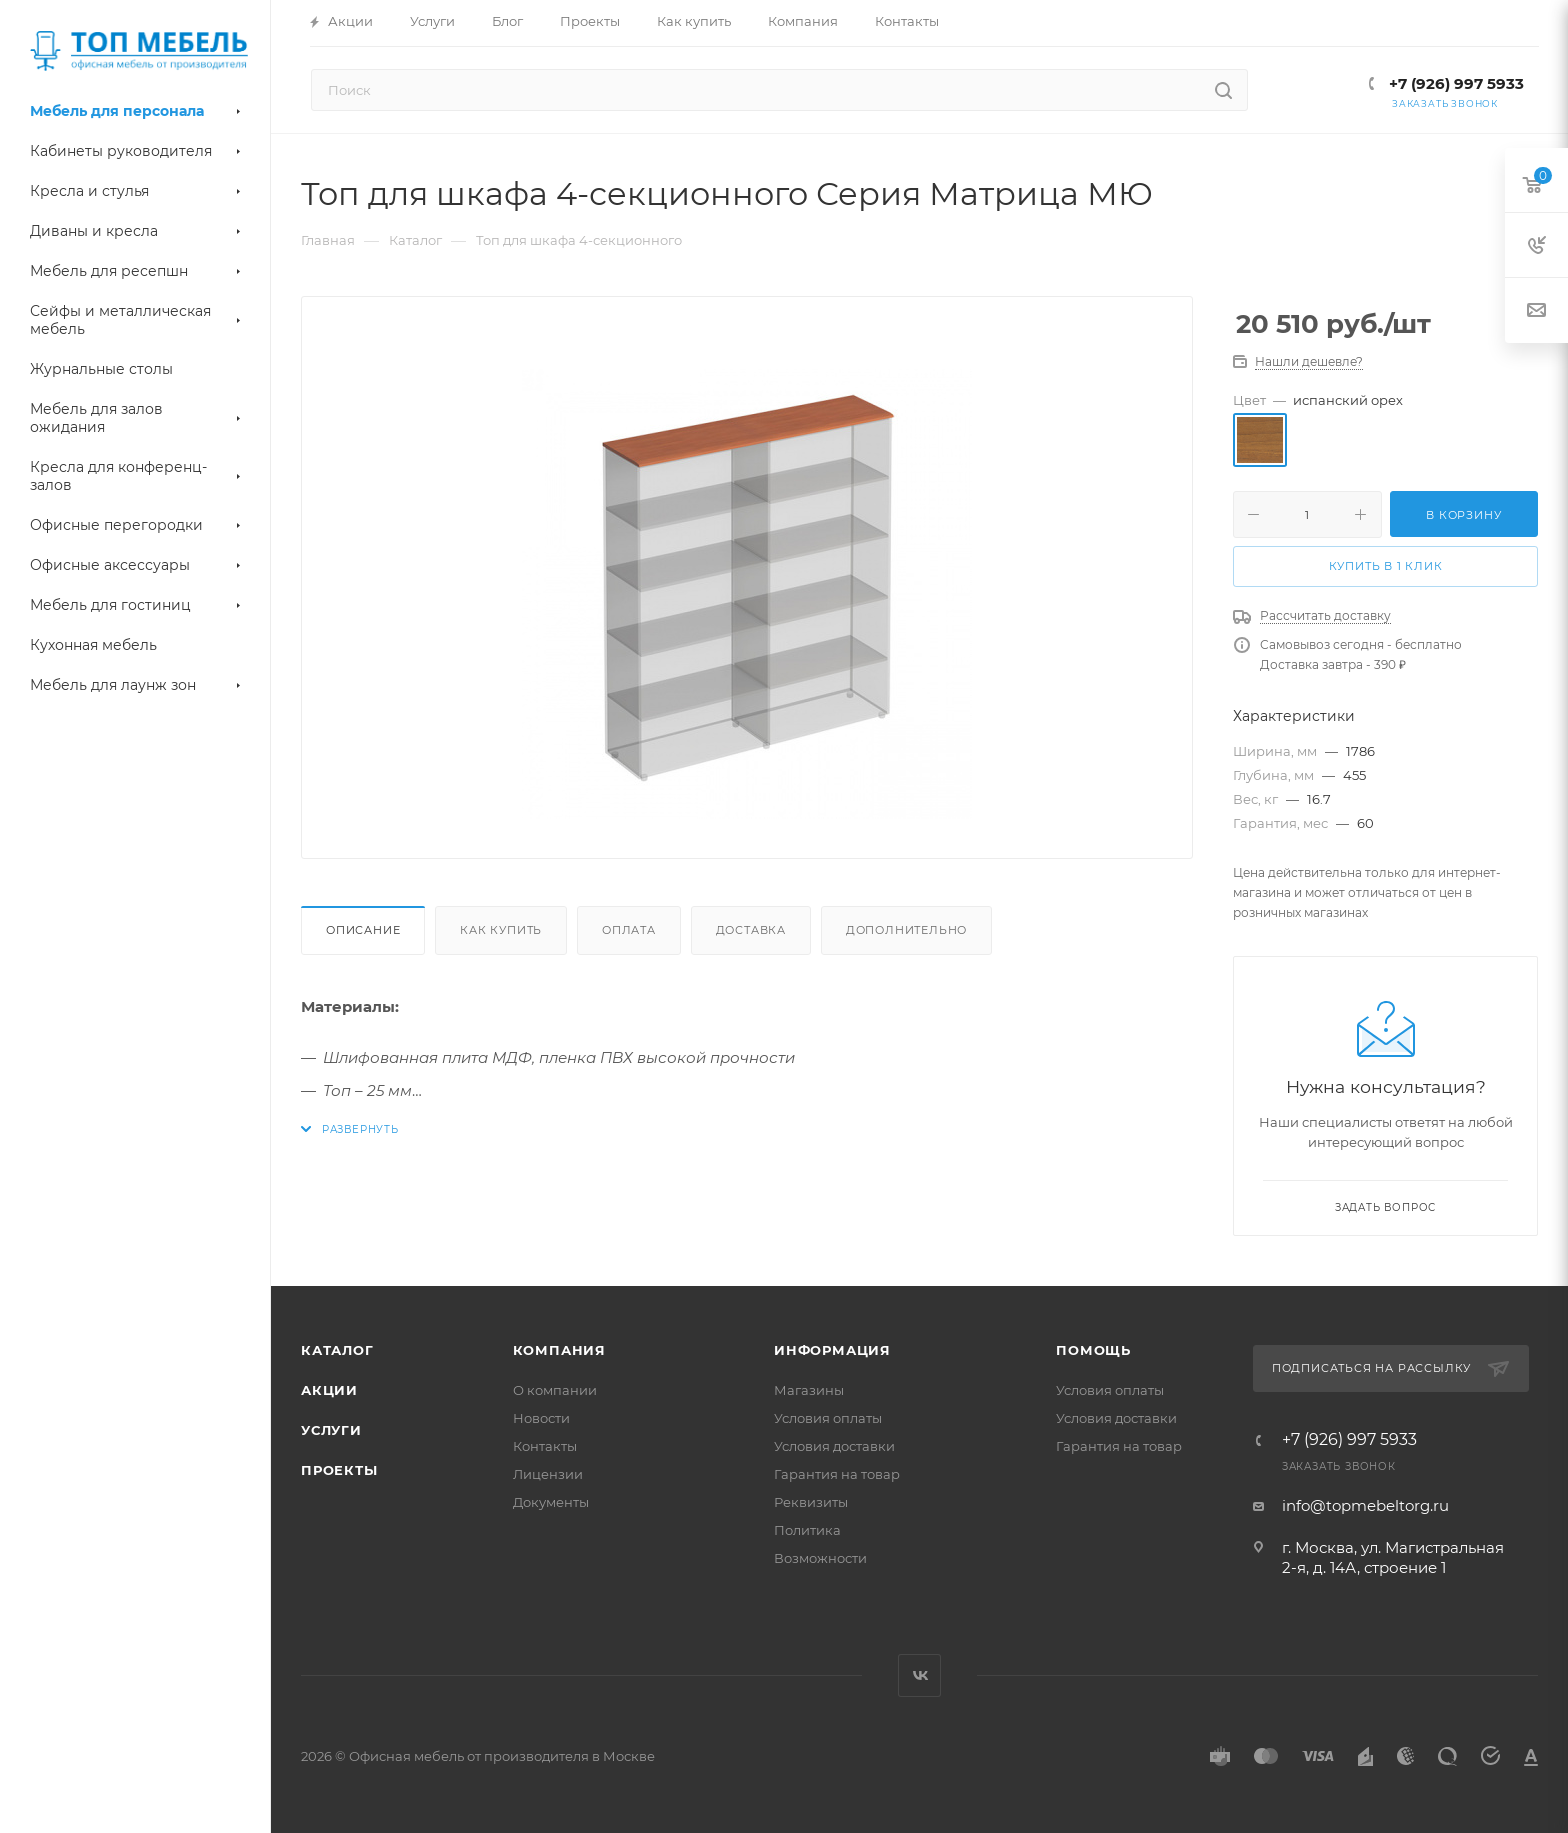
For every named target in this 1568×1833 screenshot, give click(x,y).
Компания (559, 1350)
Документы (551, 1502)
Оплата (629, 930)
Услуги (331, 1430)
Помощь (1093, 1350)
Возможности (820, 1558)
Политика (807, 1530)
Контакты (545, 1446)
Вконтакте (919, 1675)
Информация (832, 1350)
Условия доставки (834, 1446)
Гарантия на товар (837, 1474)
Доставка (751, 930)
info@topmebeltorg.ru (1365, 1505)
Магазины (809, 1390)
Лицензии (548, 1474)
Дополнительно (906, 930)
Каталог (337, 1350)
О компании (555, 1390)
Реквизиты (811, 1502)
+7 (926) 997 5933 (1454, 83)
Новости (541, 1418)
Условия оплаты (828, 1418)
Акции (329, 1390)
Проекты (339, 1470)
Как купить (501, 930)
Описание (363, 930)
